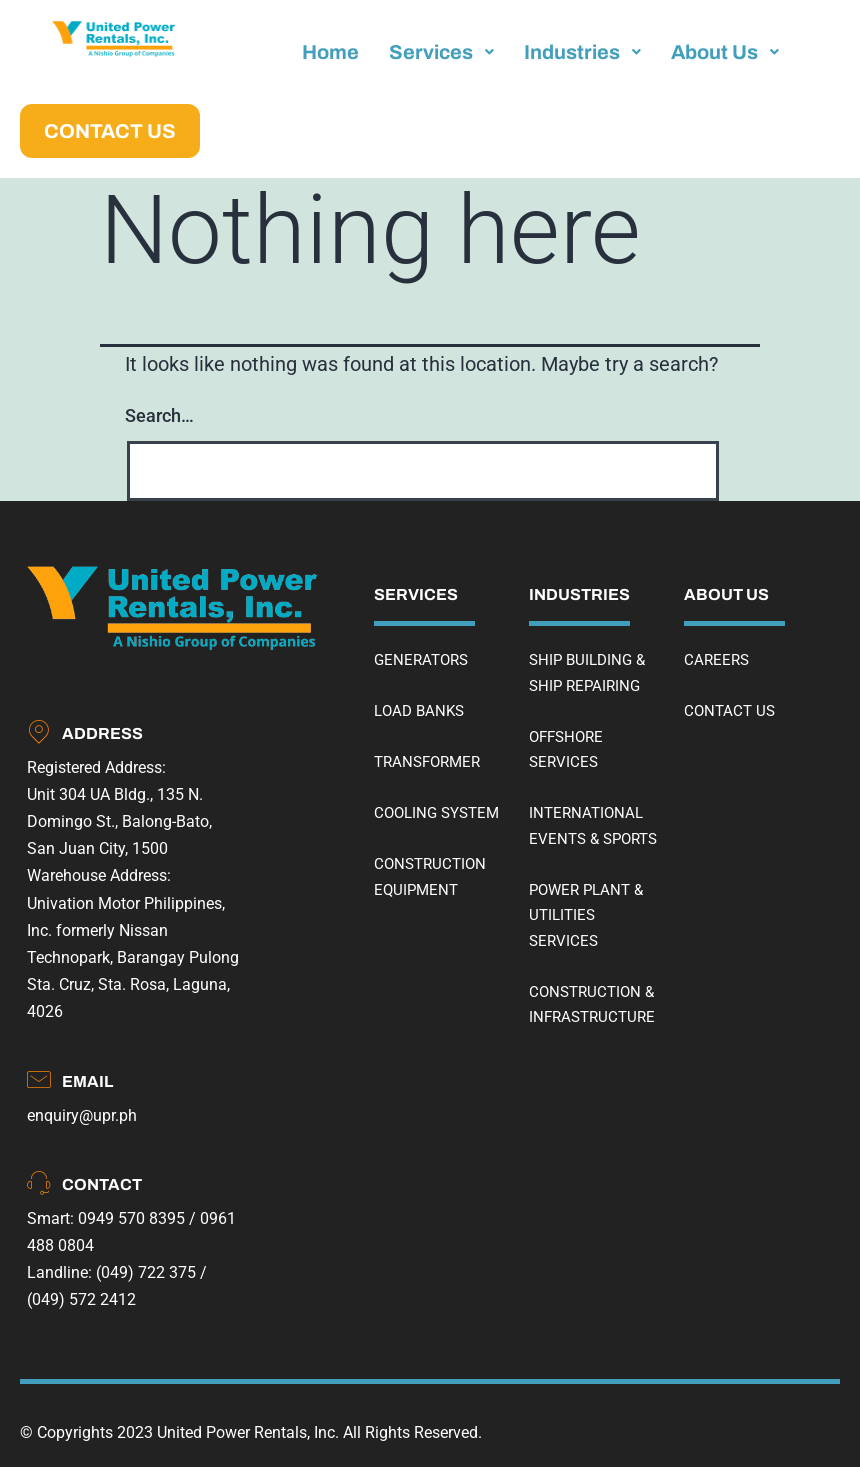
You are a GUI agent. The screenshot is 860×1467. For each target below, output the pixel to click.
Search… (159, 415)
